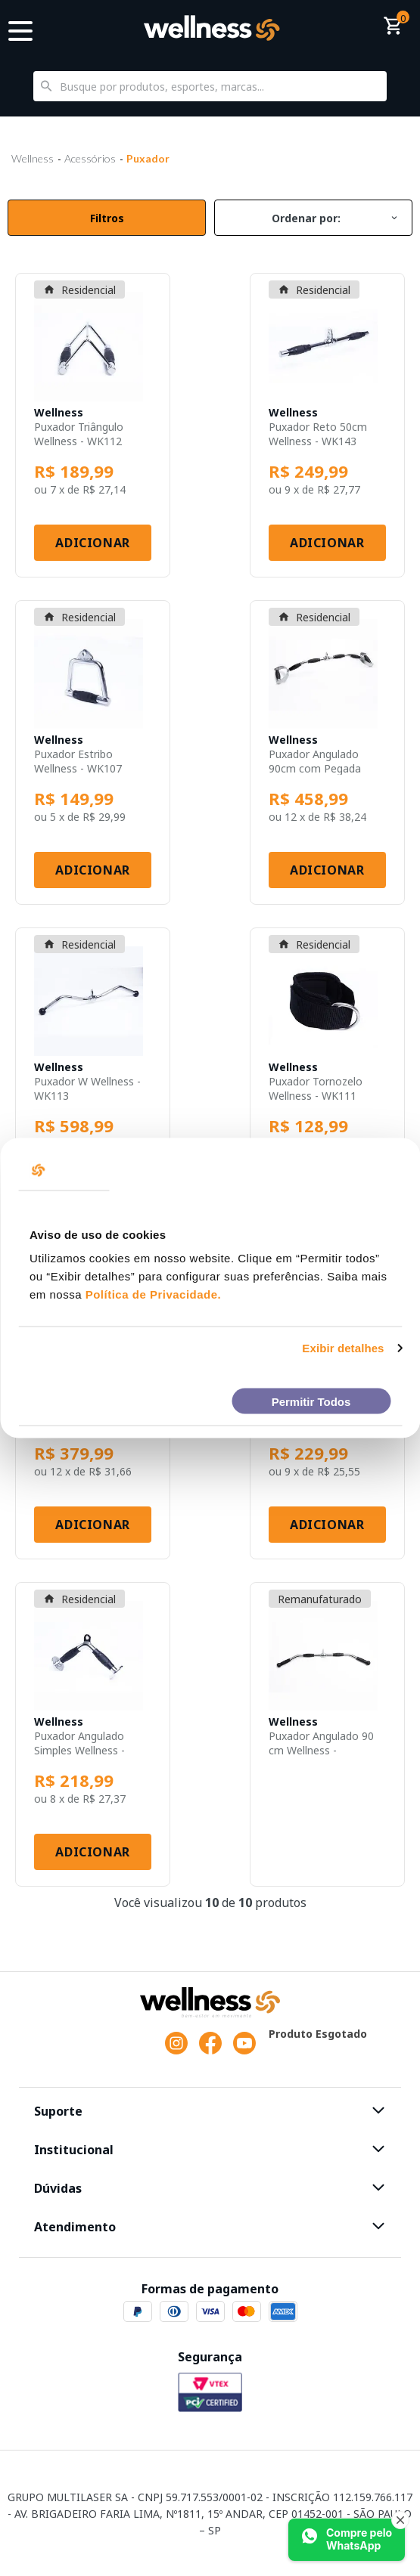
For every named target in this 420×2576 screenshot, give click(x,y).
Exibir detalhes (343, 1348)
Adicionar (92, 542)
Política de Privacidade (152, 1294)
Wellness (32, 158)
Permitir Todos (311, 1401)
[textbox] (209, 86)
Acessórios (90, 158)
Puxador (148, 158)
